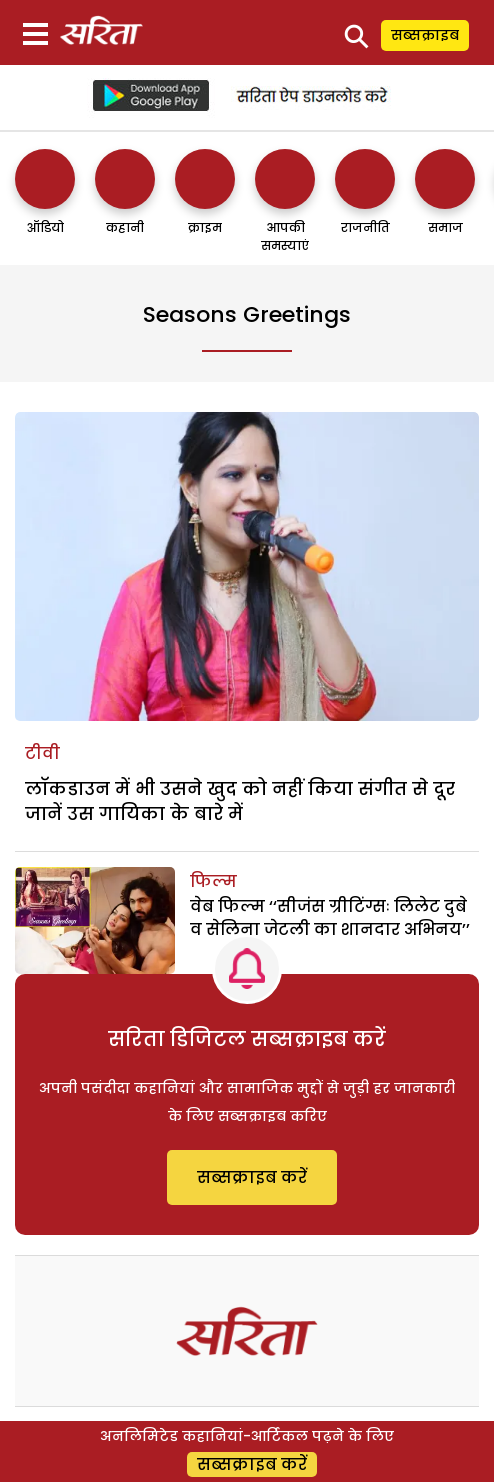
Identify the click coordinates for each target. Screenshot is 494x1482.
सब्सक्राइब (425, 35)
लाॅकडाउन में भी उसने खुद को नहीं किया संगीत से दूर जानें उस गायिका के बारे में (240, 801)
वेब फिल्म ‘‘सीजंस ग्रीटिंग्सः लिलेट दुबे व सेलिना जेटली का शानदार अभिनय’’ (330, 917)
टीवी (42, 753)
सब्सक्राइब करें (252, 1177)
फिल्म (213, 881)
